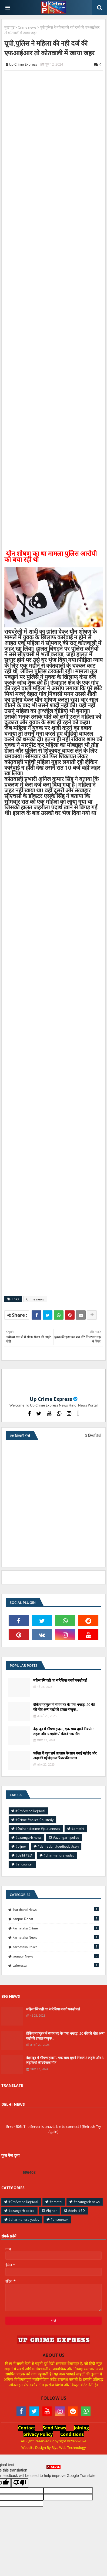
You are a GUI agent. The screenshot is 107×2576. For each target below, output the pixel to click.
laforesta (55, 1965)
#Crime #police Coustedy (34, 1819)
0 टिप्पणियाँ (93, 1435)
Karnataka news (55, 1937)
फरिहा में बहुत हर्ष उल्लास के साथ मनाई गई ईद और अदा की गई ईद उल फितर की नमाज (64, 1755)
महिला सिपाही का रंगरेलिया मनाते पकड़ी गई (60, 1680)
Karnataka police (55, 1946)
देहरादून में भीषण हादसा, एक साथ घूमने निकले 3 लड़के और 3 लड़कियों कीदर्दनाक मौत (63, 1731)
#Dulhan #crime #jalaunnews (37, 1828)
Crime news (27, 27)
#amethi (77, 1828)
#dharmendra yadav (59, 1855)
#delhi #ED (23, 1855)
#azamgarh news (28, 1837)
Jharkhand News (55, 1909)
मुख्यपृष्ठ (9, 27)
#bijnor (20, 1846)
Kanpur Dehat (55, 1918)
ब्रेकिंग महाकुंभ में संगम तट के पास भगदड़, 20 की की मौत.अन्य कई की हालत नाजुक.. (64, 1707)
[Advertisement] (53, 2522)
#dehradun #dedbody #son (58, 1846)
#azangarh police (66, 1837)
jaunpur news (55, 1956)
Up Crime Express (51, 1399)
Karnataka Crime (55, 1928)
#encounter (24, 1864)
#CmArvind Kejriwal (30, 1810)
